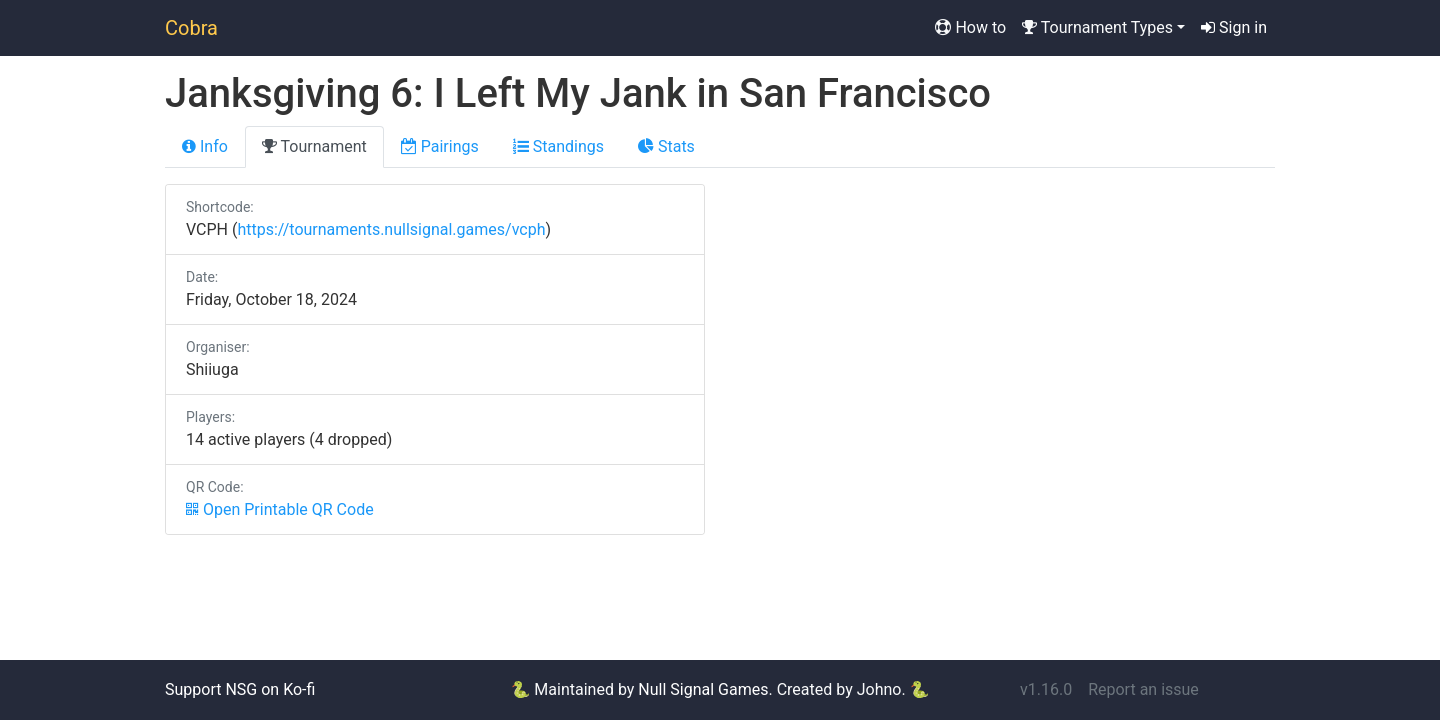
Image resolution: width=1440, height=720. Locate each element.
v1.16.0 (1046, 689)
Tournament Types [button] (1097, 27)
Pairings (440, 146)
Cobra (191, 28)
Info (205, 146)
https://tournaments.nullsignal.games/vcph (391, 229)
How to (970, 27)
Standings (558, 146)
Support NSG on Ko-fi (240, 689)
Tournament (314, 146)
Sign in (1234, 27)
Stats (666, 146)
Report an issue (1143, 689)
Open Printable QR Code (280, 509)
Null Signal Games (703, 689)
